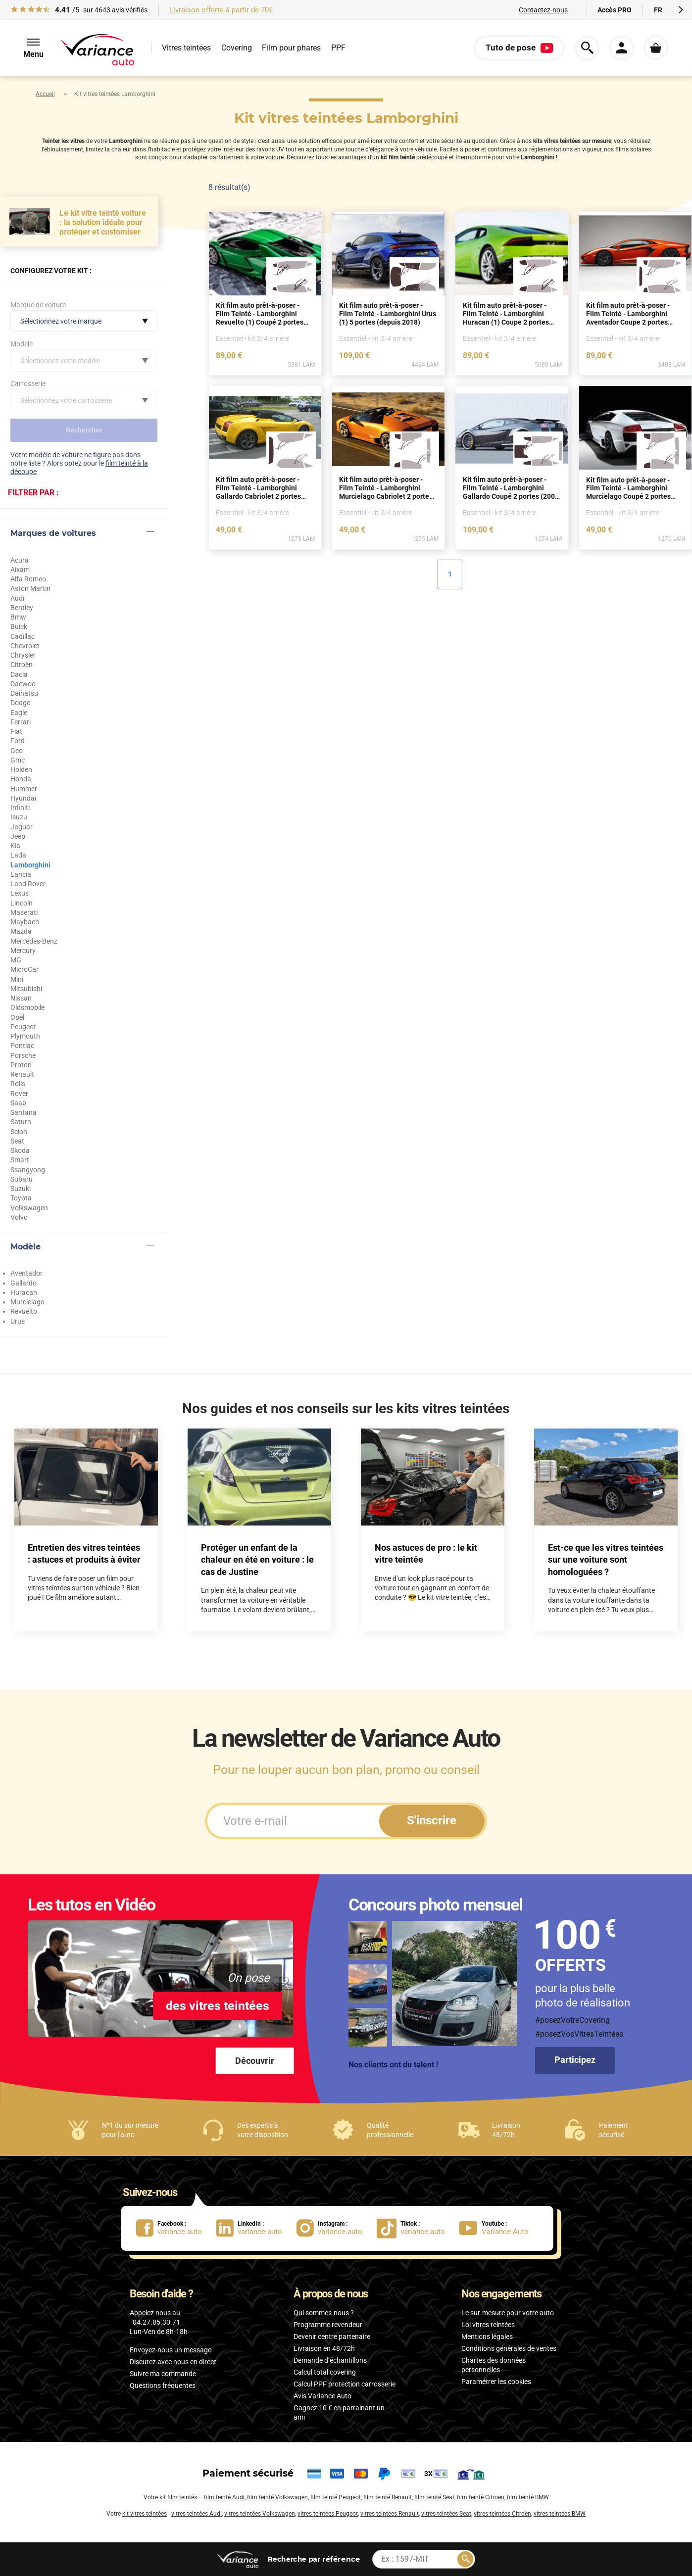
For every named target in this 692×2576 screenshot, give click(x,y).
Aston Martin (30, 588)
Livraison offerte (196, 9)
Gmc (17, 760)
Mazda (21, 931)
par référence (313, 2559)
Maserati (24, 912)
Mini (16, 979)
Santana (23, 1112)
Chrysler (23, 655)
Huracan (23, 1292)
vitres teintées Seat (446, 2513)
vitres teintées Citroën (502, 2513)
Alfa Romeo (28, 579)
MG (15, 960)
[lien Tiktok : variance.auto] (414, 2228)
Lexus (19, 893)
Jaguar (21, 827)
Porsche (23, 1055)
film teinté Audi (224, 2497)
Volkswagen (29, 1208)
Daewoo (23, 684)
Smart (19, 1160)
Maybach (24, 922)
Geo (16, 751)
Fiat (16, 731)
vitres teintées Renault (389, 2513)
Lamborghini (30, 865)
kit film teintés (178, 2497)
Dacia (19, 674)
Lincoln (21, 903)
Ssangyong (27, 1170)
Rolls (17, 1084)
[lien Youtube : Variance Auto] (497, 2228)
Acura (19, 560)
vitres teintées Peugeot (327, 2513)
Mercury (23, 950)
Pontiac (22, 1045)
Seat (17, 1141)
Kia (15, 846)
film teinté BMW (528, 2497)
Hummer (23, 789)
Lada (18, 855)
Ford (17, 741)
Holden (21, 769)
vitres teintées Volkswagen (259, 2513)
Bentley (21, 608)
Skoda (20, 1150)
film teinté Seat (434, 2497)
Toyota (21, 1198)
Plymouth (25, 1036)
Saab (18, 1103)
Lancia (20, 874)
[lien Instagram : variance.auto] (337, 2228)
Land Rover (28, 884)
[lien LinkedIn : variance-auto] (256, 2228)
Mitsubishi (26, 989)
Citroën (21, 664)
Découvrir (254, 2060)
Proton (21, 1065)
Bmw (18, 617)
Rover (19, 1093)
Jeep (17, 836)
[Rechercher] (465, 2559)
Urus (17, 1321)
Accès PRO (614, 10)
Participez (574, 2059)
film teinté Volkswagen (277, 2497)
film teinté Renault (387, 2497)
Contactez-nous (543, 10)
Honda (20, 779)
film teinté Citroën (480, 2497)
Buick (18, 626)
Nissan (21, 998)
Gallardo (23, 1283)
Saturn (20, 1122)
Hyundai (23, 798)
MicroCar (24, 969)
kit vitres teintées (144, 2513)
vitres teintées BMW (560, 2513)
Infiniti (20, 807)
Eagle (18, 712)
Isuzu (18, 817)
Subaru (21, 1179)
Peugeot (23, 1027)
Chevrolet (25, 646)
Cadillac (22, 636)
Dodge (20, 703)
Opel (17, 1017)
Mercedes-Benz (33, 941)
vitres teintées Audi (196, 2513)
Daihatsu (24, 693)
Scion (18, 1132)
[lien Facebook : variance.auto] (176, 2228)
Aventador (26, 1273)
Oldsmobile (27, 1007)
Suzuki (20, 1189)
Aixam (20, 569)
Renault (22, 1074)
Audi (17, 598)
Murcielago (27, 1302)
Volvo (19, 1217)
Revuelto (23, 1311)
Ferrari (20, 722)
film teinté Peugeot (335, 2497)
